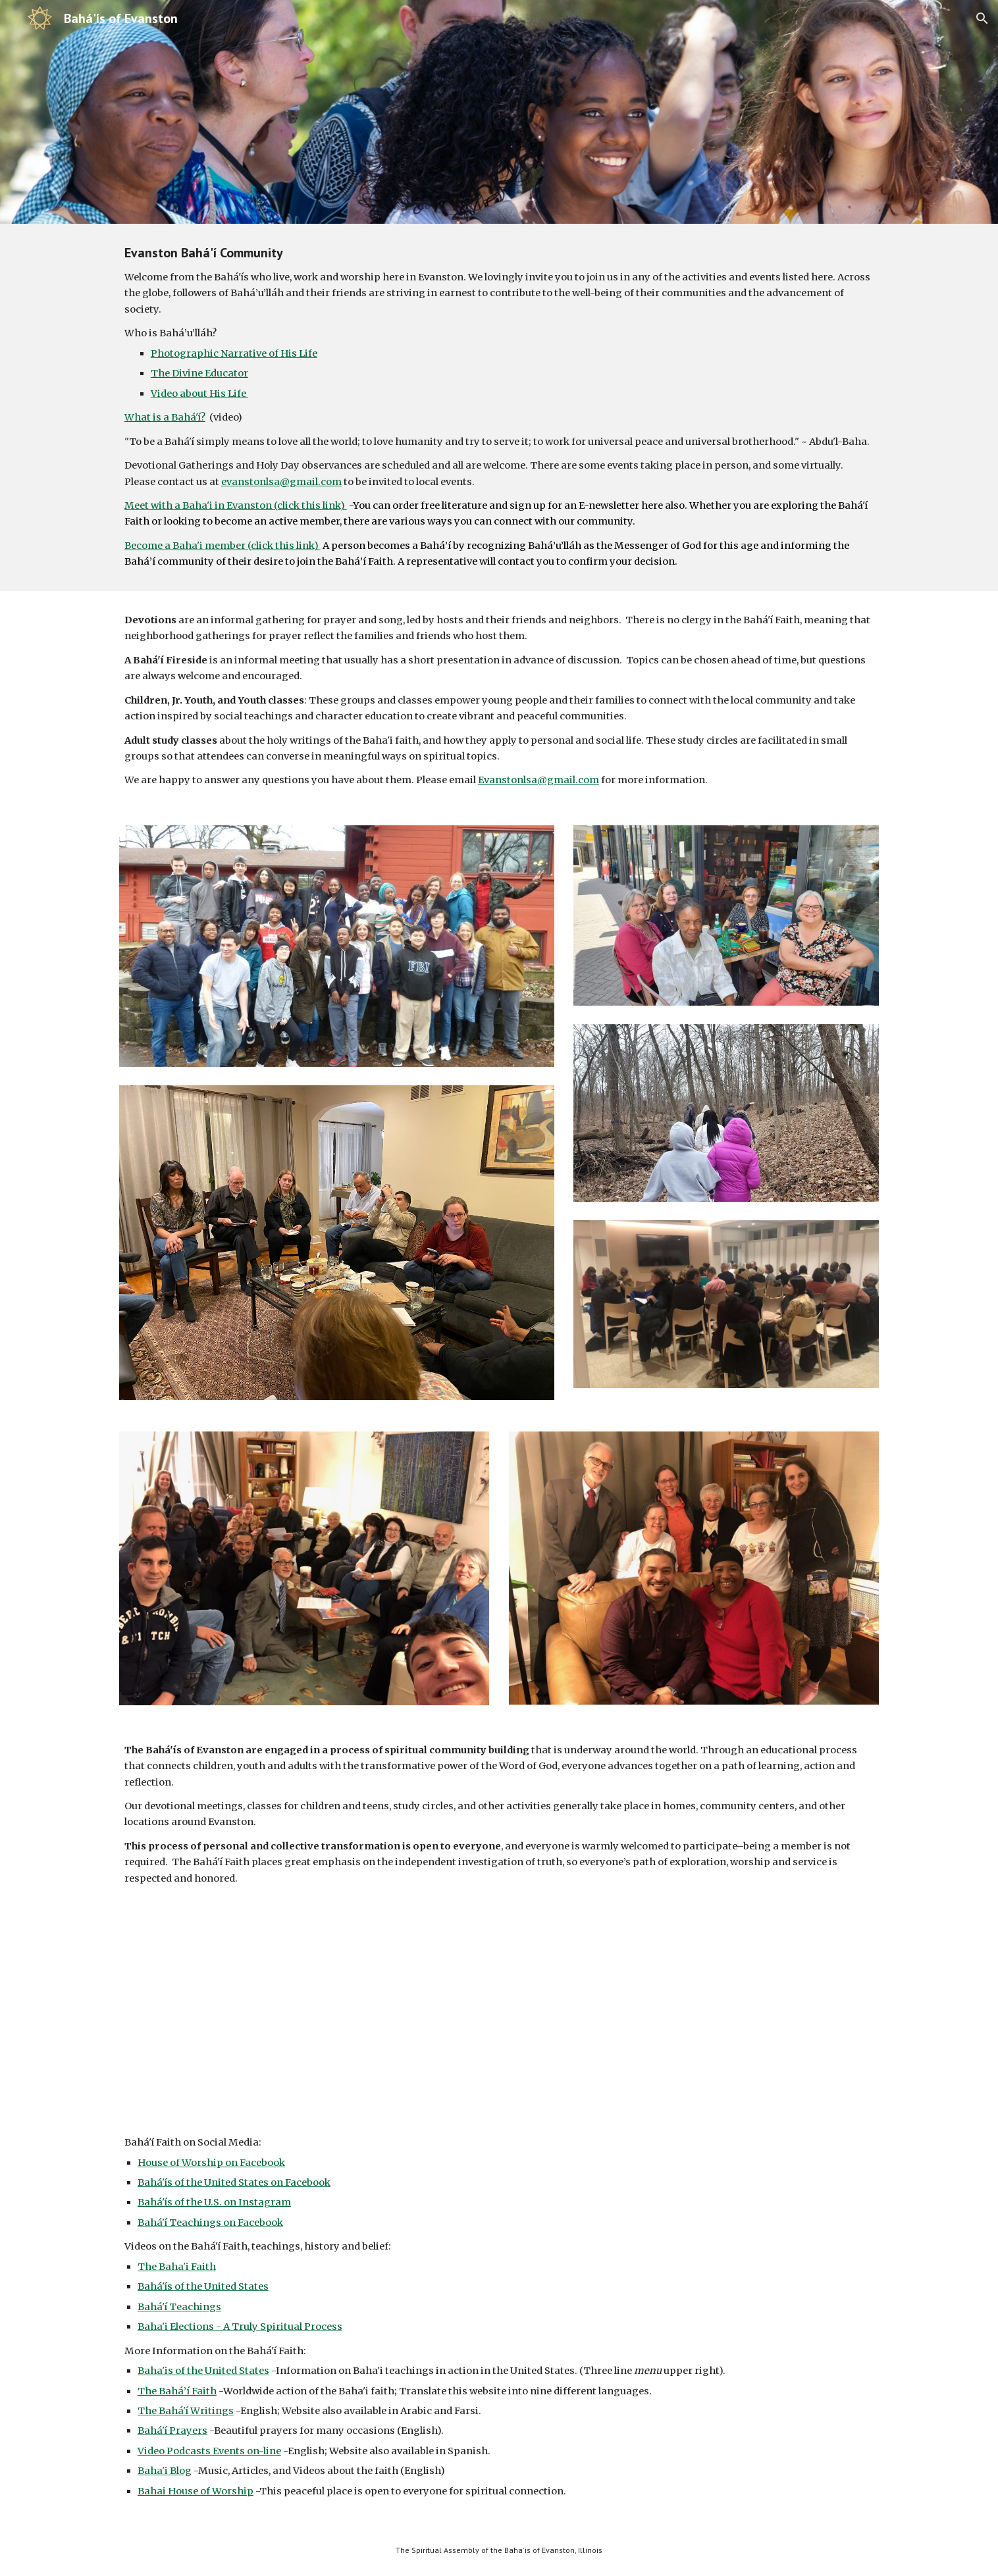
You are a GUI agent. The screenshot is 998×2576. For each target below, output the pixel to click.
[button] (982, 18)
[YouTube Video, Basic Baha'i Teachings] (499, 2024)
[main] (499, 407)
